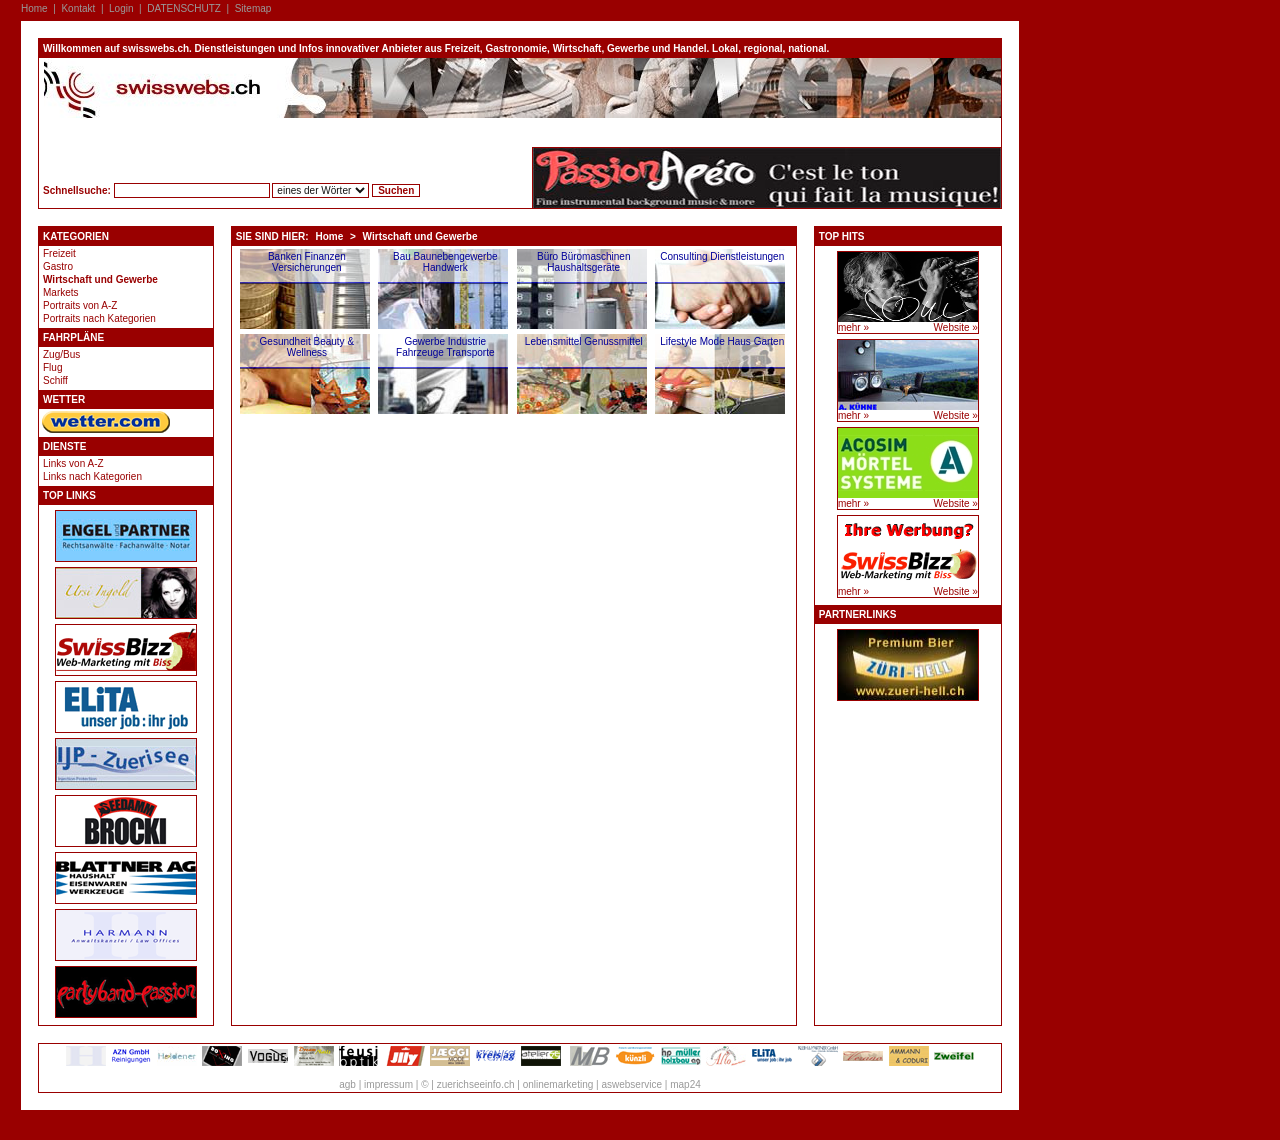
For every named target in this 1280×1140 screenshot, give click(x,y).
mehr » (853, 327)
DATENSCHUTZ (184, 8)
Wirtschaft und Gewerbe (100, 279)
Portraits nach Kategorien (99, 318)
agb (347, 1084)
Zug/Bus (61, 354)
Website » (956, 327)
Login (121, 8)
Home (34, 8)
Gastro (58, 266)
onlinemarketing (558, 1084)
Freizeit (59, 253)
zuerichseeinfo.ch (476, 1084)
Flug (52, 367)
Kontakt (78, 8)
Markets (61, 292)
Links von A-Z (73, 463)
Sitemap (253, 8)
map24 (685, 1084)
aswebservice (631, 1084)
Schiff (55, 380)
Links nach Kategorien (92, 476)
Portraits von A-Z (80, 305)
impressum (388, 1084)
